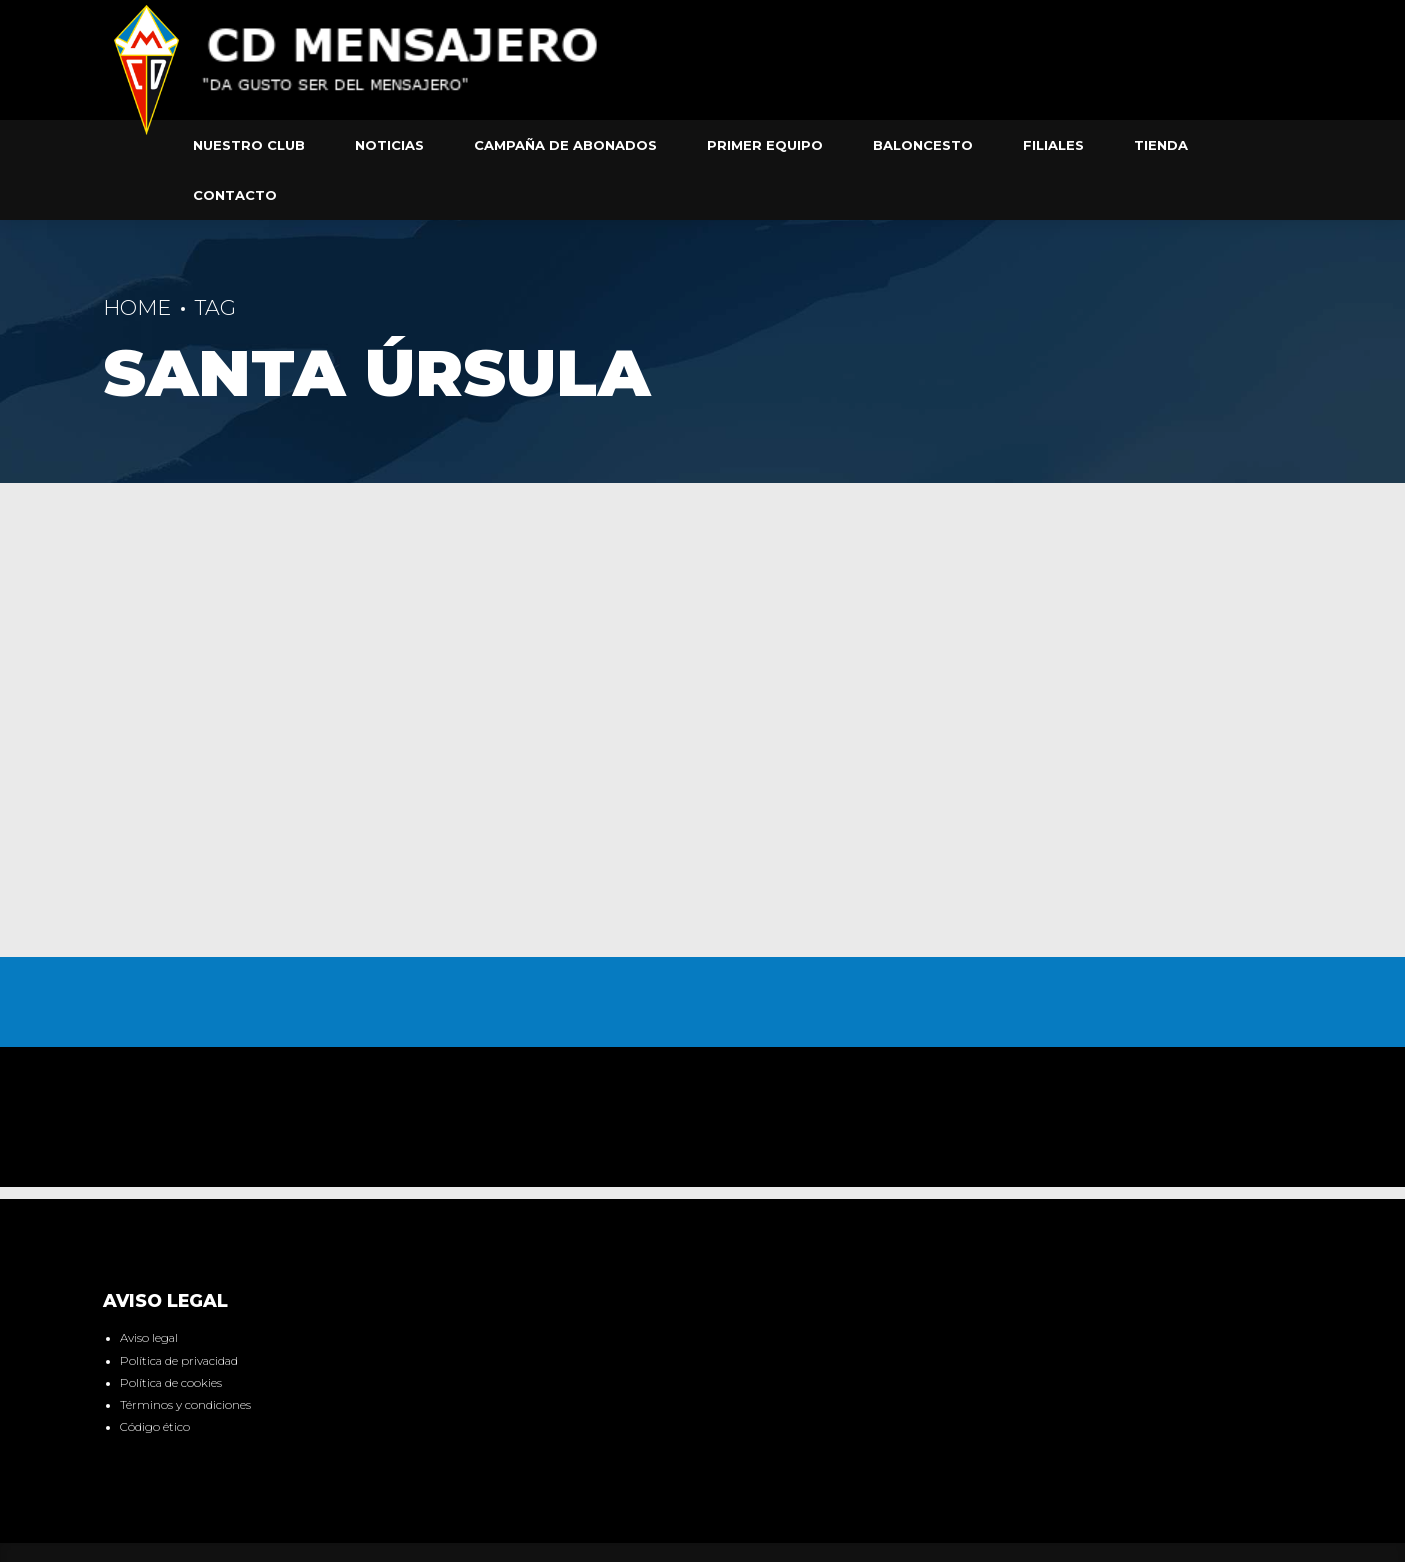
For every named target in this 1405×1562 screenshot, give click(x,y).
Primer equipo (765, 145)
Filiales (1053, 145)
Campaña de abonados (565, 145)
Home (137, 307)
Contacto (235, 195)
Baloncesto (923, 145)
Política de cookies (171, 1383)
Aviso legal (149, 1338)
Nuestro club (249, 145)
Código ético (155, 1427)
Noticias (389, 145)
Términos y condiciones (185, 1405)
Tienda (1161, 145)
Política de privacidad (179, 1361)
